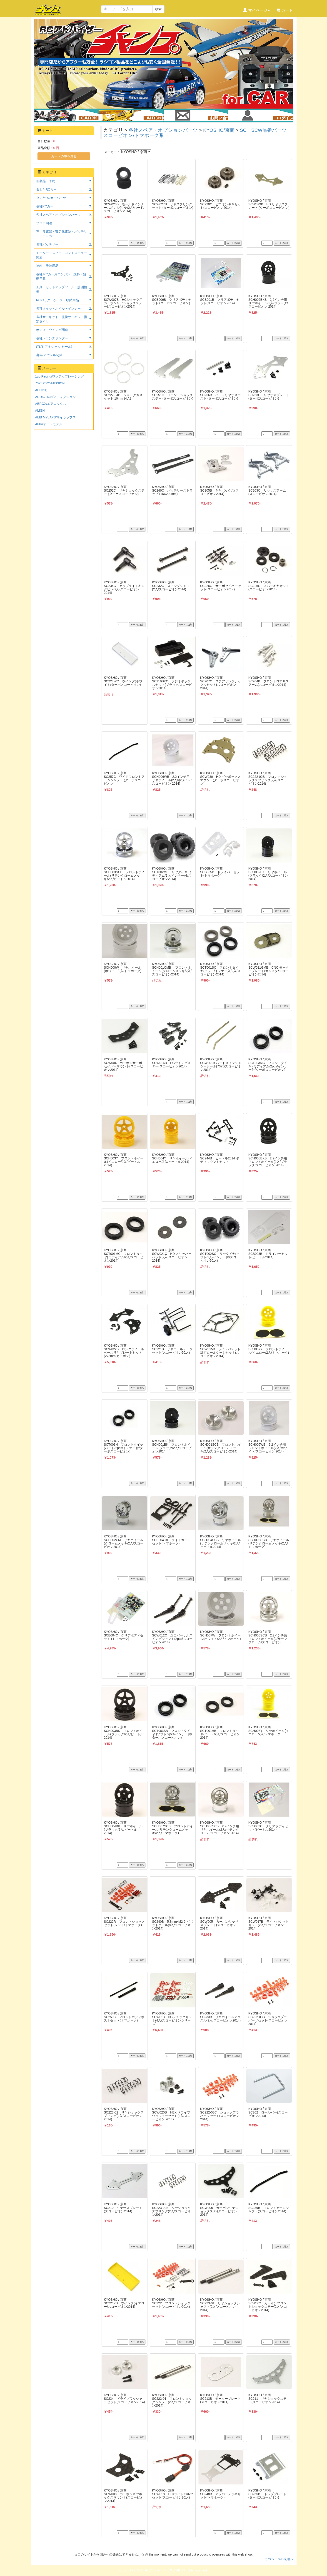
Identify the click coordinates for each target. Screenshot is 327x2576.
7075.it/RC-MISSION (50, 383)
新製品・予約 (45, 181)
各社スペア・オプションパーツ (163, 130)
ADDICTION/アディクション (55, 397)
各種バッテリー (47, 244)
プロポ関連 (44, 223)
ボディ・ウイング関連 (52, 330)
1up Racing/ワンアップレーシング (59, 376)
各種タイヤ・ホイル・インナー (58, 308)
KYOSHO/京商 (219, 130)
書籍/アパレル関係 (49, 355)
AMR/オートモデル (48, 424)
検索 (158, 9)
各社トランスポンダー (52, 338)
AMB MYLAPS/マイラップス (55, 417)
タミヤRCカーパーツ (51, 198)
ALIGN (40, 410)
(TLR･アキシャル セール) (54, 346)
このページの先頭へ (279, 2559)
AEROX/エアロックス (50, 403)
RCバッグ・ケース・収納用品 (57, 300)
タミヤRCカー (46, 189)
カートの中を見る (64, 156)
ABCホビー (43, 390)
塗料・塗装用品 (47, 266)
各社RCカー (44, 206)
